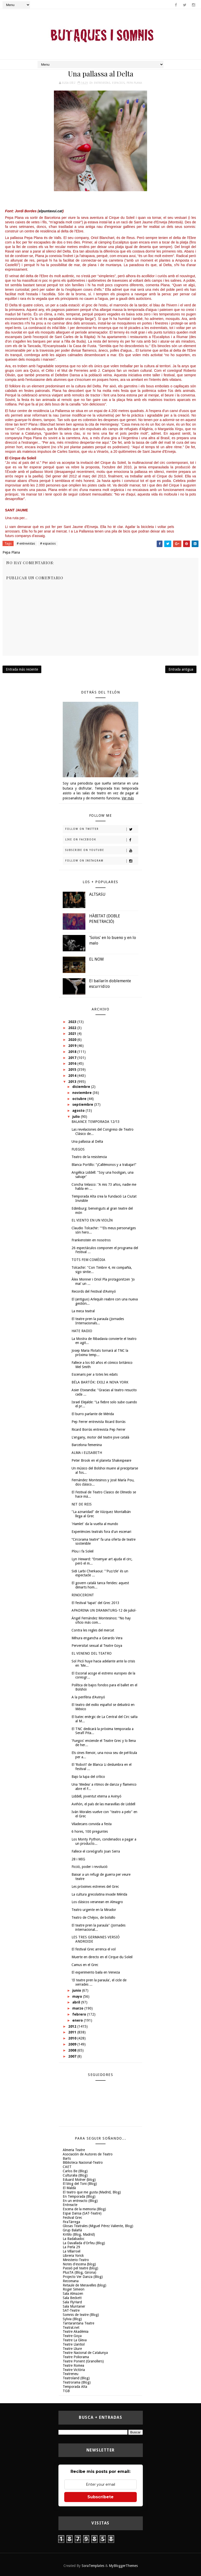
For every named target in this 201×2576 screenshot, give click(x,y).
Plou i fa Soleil (82, 1551)
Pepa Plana (134, 83)
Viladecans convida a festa (92, 1824)
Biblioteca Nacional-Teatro (83, 2162)
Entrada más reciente (22, 669)
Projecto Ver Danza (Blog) (83, 2277)
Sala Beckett (72, 2298)
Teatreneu (70, 2374)
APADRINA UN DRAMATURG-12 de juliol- (104, 1610)
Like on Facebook (101, 840)
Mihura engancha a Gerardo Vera (97, 1638)
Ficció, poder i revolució (90, 1867)
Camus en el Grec (85, 1965)
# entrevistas (26, 543)
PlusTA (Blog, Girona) (79, 2272)
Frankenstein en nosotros (91, 1240)
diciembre (81, 1087)
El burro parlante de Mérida (93, 1414)
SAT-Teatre (71, 2310)
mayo (77, 1996)
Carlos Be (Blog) (75, 2171)
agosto (79, 1111)
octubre (79, 1099)
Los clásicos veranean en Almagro (97, 1902)
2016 (72, 1063)
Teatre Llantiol (74, 2344)
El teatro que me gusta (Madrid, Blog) (92, 2192)
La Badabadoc (73, 2239)
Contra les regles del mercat (93, 1630)
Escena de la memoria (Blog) (84, 2209)
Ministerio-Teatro (76, 2260)
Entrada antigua (181, 669)
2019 (72, 1046)
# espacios (48, 543)
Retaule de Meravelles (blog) (84, 2285)
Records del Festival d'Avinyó (94, 1291)
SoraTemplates (93, 2566)
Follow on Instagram (101, 861)
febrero (79, 2014)
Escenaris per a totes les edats (95, 1374)
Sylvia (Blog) (72, 2319)
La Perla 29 (71, 2247)
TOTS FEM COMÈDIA (88, 1260)
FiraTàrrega (71, 2222)
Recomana (71, 2281)
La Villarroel (71, 2251)
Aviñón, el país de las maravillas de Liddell (103, 1804)
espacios (118, 83)
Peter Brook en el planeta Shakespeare (101, 1460)
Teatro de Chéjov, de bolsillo (93, 1917)
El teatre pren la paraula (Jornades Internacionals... (98, 1321)
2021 (72, 1034)
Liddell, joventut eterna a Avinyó (96, 1796)
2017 (72, 1058)
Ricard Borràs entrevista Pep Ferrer (98, 1429)
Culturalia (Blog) (75, 2175)
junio (77, 1990)
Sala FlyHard (72, 2302)
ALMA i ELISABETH (87, 1453)
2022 (72, 1028)
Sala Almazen (73, 2294)
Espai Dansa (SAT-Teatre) (82, 2213)
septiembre (83, 1104)
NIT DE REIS (82, 1504)
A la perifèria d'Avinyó (88, 1697)
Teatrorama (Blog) (77, 2382)
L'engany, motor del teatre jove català (100, 1437)
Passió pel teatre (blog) (80, 2268)
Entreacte (70, 2205)
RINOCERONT (83, 1595)
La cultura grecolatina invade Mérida (99, 1894)
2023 (72, 1022)
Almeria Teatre (74, 2150)
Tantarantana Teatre (78, 2323)
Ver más (128, 798)
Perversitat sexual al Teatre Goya (97, 1646)
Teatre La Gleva (75, 2340)
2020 (72, 1040)
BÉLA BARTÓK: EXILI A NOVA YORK (100, 1382)
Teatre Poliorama (76, 2357)
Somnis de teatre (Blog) (81, 2315)
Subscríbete (100, 2497)
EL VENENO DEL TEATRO (92, 1653)
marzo (78, 2008)
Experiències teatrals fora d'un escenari (101, 1532)
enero (78, 2020)
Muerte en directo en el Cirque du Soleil (102, 1957)
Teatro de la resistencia (89, 1157)
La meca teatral (83, 1311)
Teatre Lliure (72, 2349)
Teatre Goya (72, 2336)
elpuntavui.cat (50, 211)
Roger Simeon (73, 2289)
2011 (72, 2032)
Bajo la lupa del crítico (88, 1777)
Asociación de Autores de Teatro (88, 2154)
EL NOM (96, 959)
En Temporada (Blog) (79, 2196)
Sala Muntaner (74, 2306)
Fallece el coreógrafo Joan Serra (96, 1851)
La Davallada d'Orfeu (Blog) (84, 2243)
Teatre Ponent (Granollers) (83, 2361)
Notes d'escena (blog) (79, 2264)
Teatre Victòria (74, 2370)
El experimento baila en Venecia (96, 1972)
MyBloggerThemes (123, 2566)
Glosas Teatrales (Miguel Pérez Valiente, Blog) (98, 2226)
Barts (67, 2158)
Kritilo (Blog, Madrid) (79, 2234)
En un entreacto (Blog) (80, 2201)
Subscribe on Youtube (101, 850)
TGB (66, 2391)
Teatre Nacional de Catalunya (85, 2353)
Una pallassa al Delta (87, 1141)
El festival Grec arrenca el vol (94, 1949)
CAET (67, 2167)
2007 (72, 2056)
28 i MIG (78, 1859)
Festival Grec (72, 2218)
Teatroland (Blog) (76, 2378)
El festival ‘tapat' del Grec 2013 (95, 1603)
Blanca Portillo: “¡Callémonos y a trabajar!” (104, 1165)
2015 (72, 1070)
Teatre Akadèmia (75, 2331)
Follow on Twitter (101, 829)
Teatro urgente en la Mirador (94, 1910)
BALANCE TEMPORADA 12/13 (96, 1122)
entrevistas (102, 83)
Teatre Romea (73, 2365)
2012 (72, 2026)
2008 (72, 2050)
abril (76, 2002)
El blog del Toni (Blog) (80, 2184)
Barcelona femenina (87, 1445)
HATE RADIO (82, 1331)
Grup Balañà (72, 2230)
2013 (72, 1082)
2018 (72, 1052)
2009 (72, 2044)
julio (76, 1117)
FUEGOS (78, 1149)
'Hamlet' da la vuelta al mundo (95, 1524)
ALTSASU (97, 894)
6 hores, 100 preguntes (90, 1831)
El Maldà (69, 2188)
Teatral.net (71, 2327)
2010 (72, 2038)
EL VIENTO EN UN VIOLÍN (92, 1220)
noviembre (82, 1093)
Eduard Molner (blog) (79, 2180)
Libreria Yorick (73, 2256)
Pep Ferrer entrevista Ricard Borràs (98, 1422)
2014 (72, 1076)
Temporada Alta (75, 2387)
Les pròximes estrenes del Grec (95, 1887)
